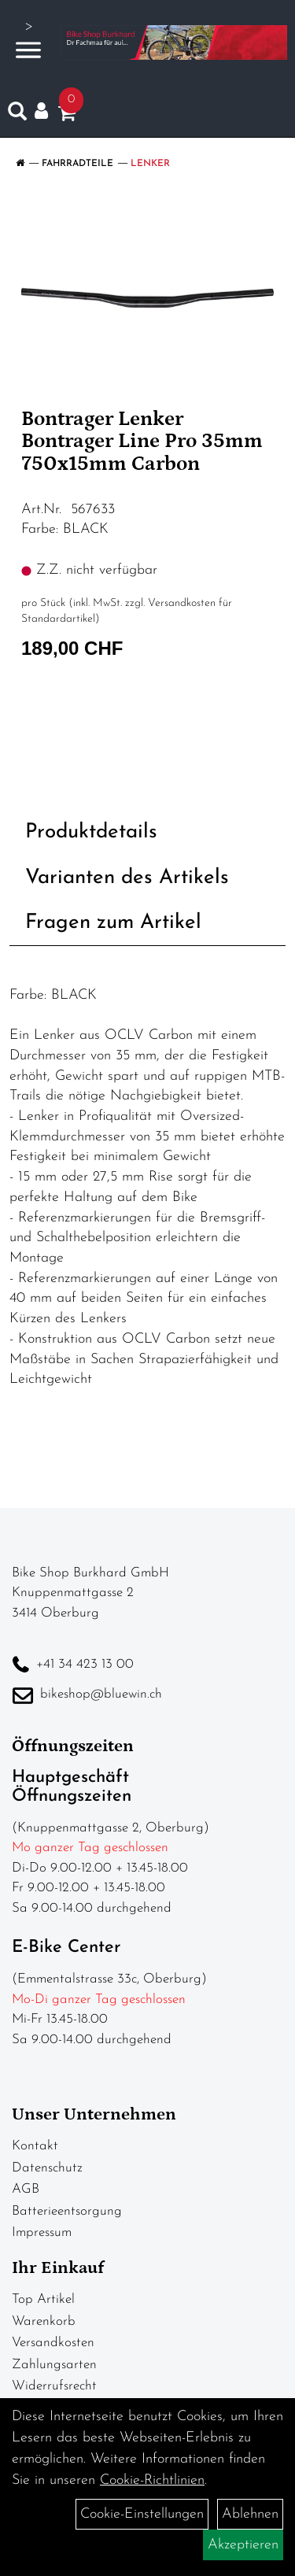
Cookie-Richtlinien (152, 2480)
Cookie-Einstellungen (142, 2514)
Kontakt (35, 2146)
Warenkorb (44, 2321)
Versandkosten (53, 2342)
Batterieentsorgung (67, 2211)
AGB (25, 2189)
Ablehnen (250, 2514)
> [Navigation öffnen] (28, 40)
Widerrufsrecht (54, 2386)
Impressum (42, 2232)
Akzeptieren (243, 2544)
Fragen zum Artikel (113, 922)
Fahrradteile (77, 163)
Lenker (150, 163)
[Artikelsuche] (17, 114)
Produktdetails (91, 832)
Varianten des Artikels (127, 878)
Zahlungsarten (54, 2364)
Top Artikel (43, 2299)
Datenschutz (47, 2168)
